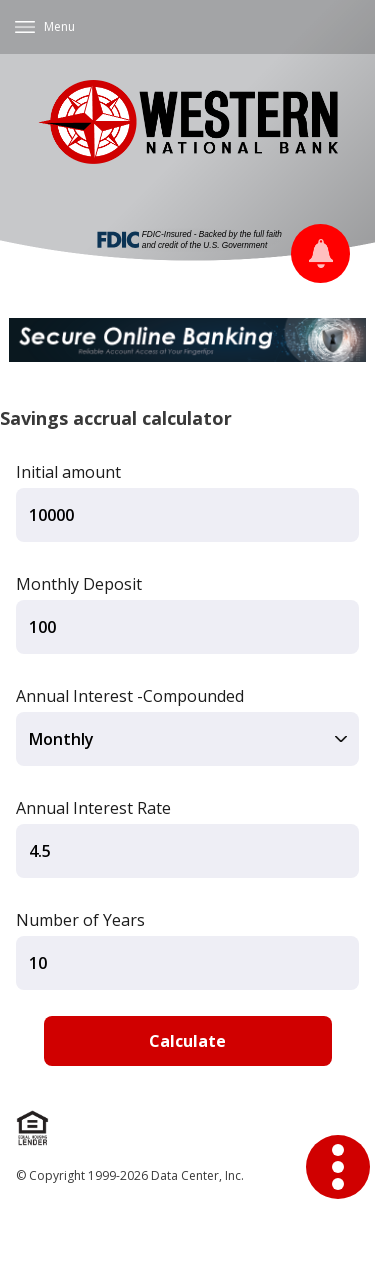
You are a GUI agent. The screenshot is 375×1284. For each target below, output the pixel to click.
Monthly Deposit (79, 584)
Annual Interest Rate (93, 808)
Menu (59, 26)
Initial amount (68, 472)
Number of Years (80, 920)
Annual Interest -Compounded (130, 696)
